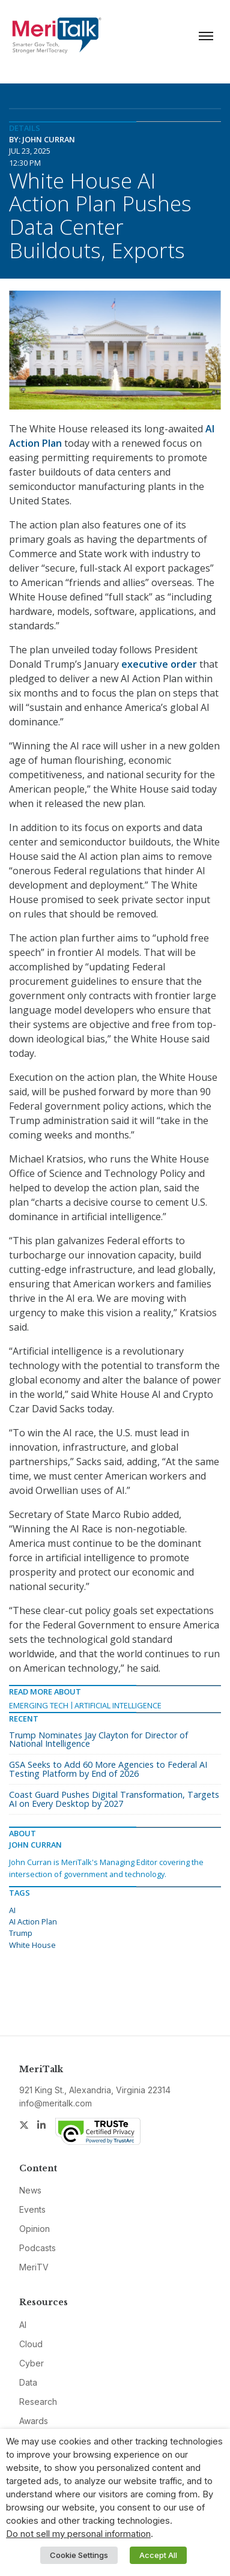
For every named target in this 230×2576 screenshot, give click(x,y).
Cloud (31, 2344)
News (30, 2190)
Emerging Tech (38, 1705)
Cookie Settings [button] (79, 2555)
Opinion (34, 2229)
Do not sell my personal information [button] (78, 2534)
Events (32, 2209)
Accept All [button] (158, 2555)
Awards (33, 2421)
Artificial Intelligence (118, 1705)
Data (28, 2382)
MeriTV (34, 2267)
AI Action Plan (33, 1921)
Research (38, 2401)
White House (32, 1945)
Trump (20, 1932)
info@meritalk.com (55, 2103)
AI (12, 1910)
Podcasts (37, 2248)
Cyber (31, 2363)
